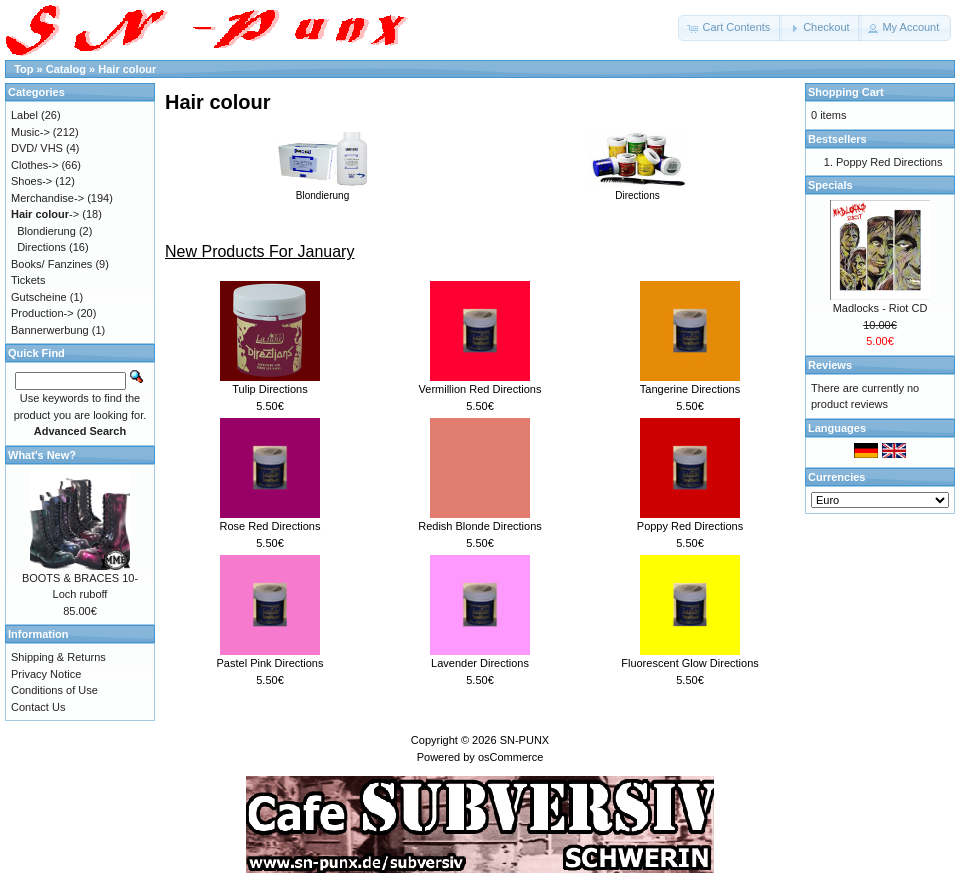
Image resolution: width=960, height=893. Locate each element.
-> (45, 214)
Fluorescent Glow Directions (690, 663)
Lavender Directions (480, 663)
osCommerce (510, 757)
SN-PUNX (525, 740)
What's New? (42, 455)
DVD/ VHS (37, 148)
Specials (830, 185)
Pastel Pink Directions (270, 663)
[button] (730, 28)
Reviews (830, 365)
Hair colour (127, 69)
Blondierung (323, 190)
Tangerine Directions (690, 389)
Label (24, 115)
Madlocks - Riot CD (880, 308)
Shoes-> (31, 181)
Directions (638, 190)
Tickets (28, 280)
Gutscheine (39, 297)
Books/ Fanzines (51, 264)
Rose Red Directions (270, 526)
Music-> (30, 132)
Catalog (66, 69)
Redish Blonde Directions (480, 526)
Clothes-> (34, 165)
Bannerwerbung (50, 330)
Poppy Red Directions (690, 526)
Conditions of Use (54, 690)
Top (23, 69)
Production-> (42, 313)
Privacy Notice (46, 674)
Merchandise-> (47, 198)
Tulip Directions (269, 389)
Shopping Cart (846, 92)
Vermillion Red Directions (480, 389)
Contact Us (38, 707)
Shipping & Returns (58, 657)
